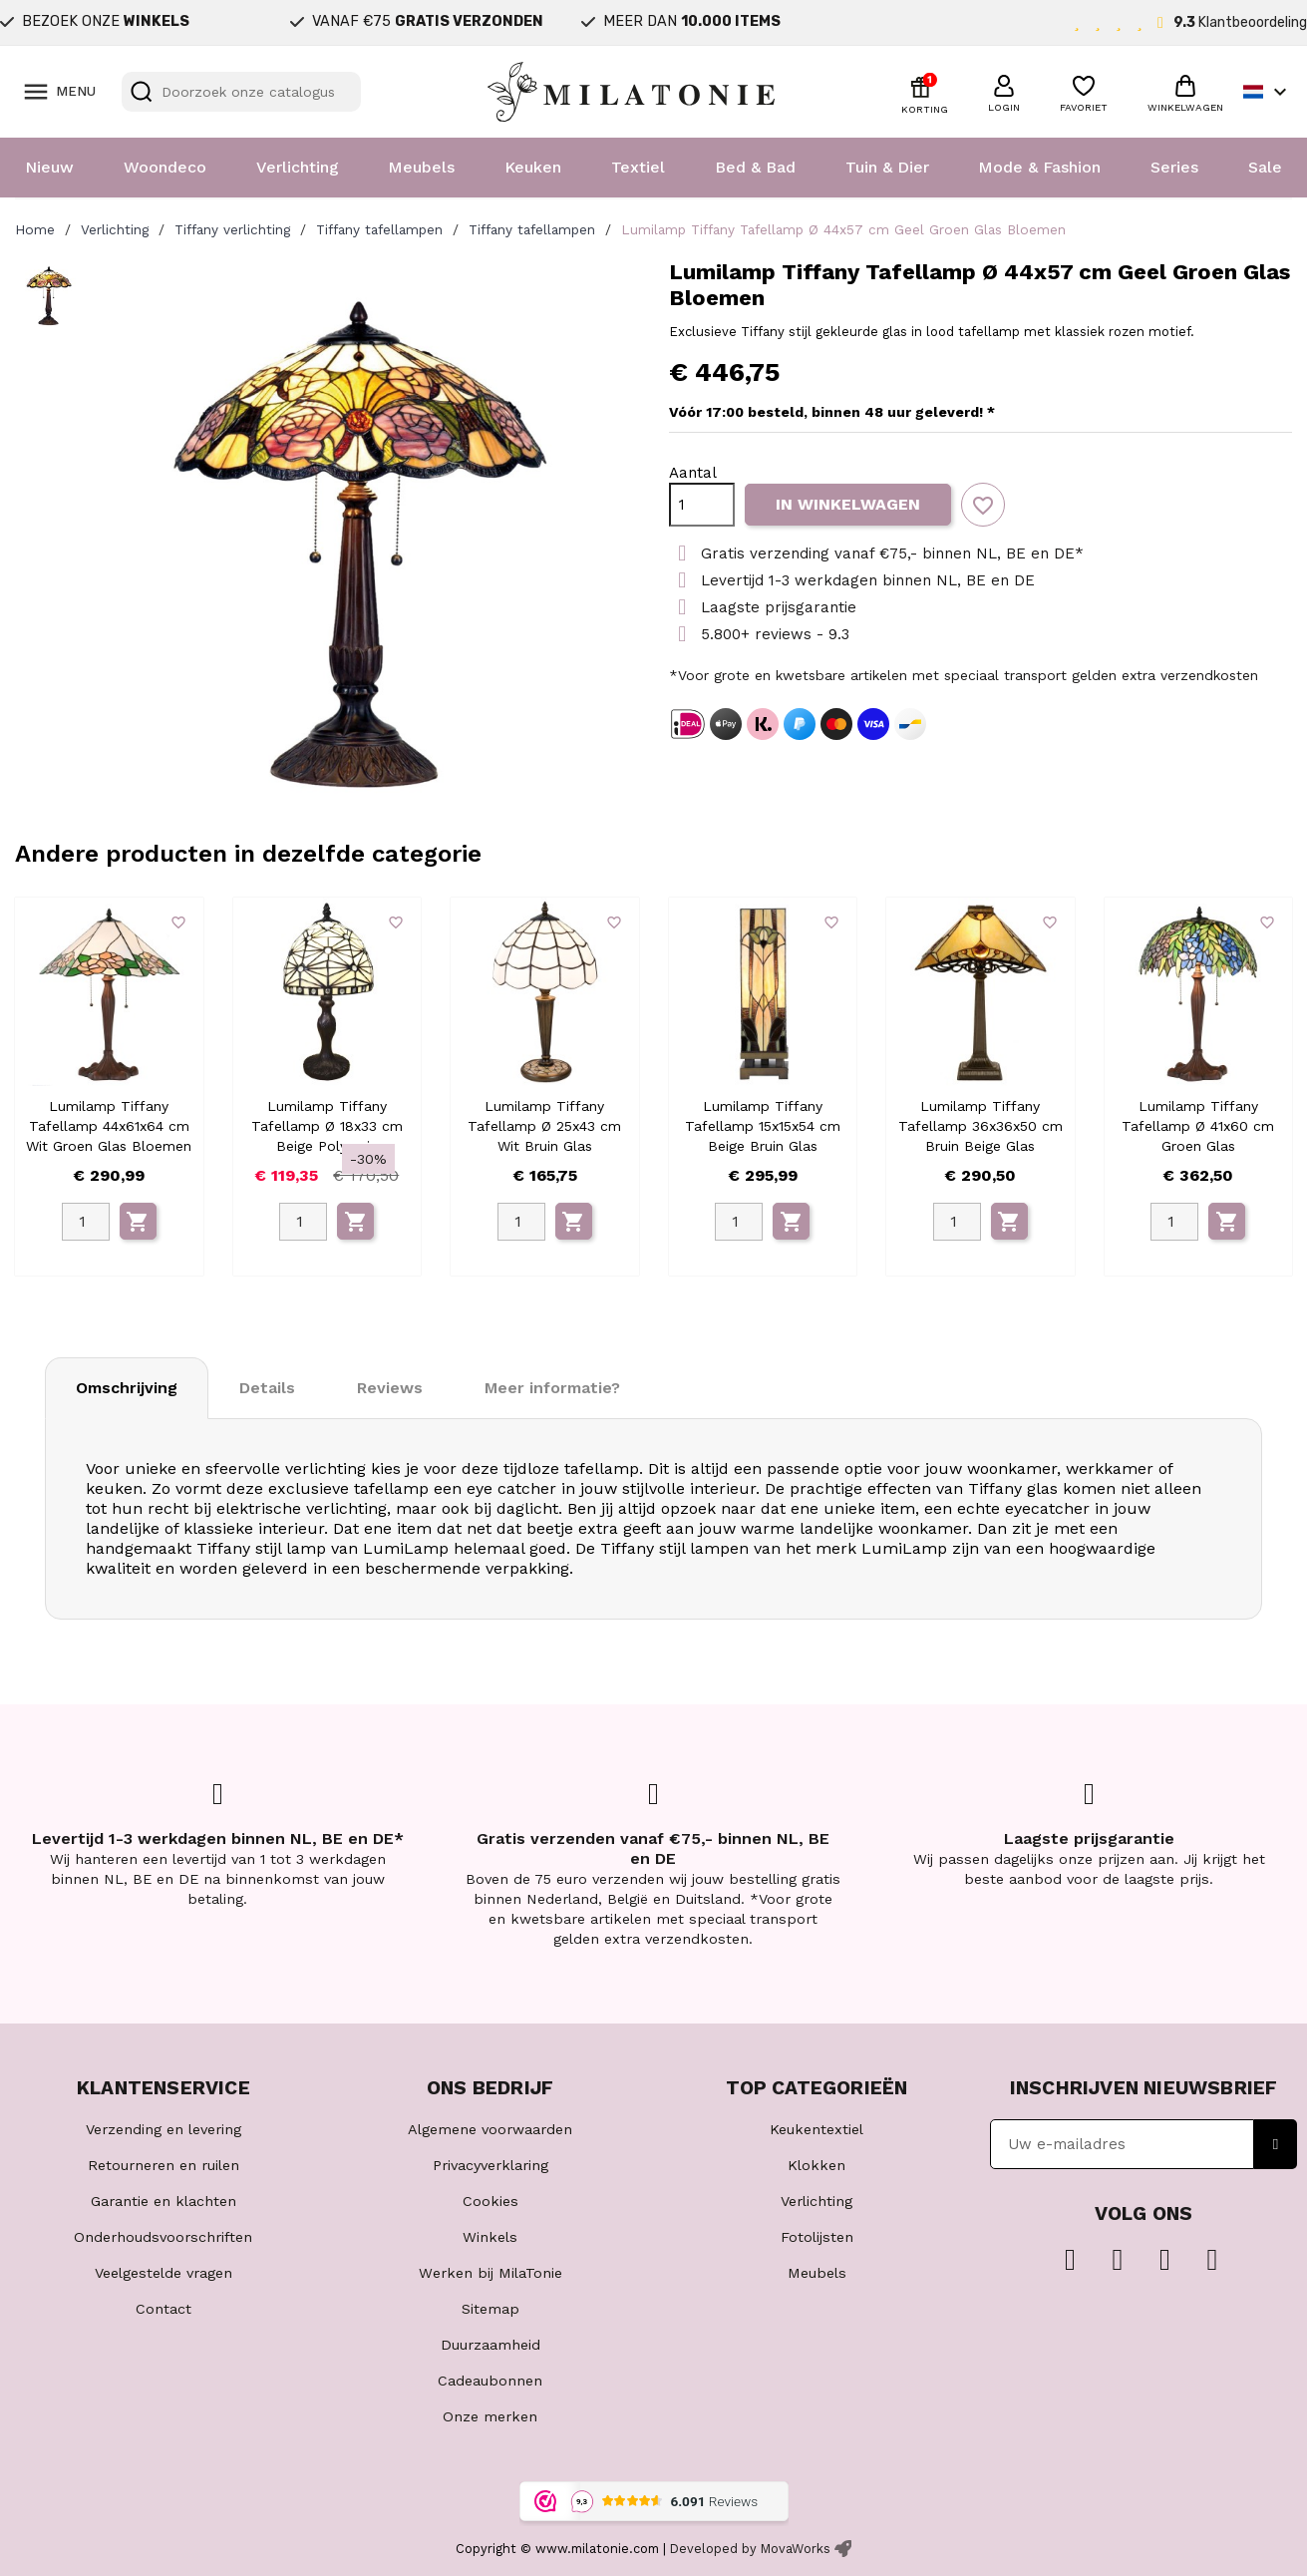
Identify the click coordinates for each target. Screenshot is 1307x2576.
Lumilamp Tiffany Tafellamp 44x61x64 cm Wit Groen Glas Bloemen (108, 1126)
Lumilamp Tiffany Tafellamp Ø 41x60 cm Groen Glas (1198, 1126)
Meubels (421, 167)
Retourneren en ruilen (163, 2165)
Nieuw (49, 167)
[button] (1004, 91)
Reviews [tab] (390, 1387)
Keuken (532, 167)
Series (1174, 167)
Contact (163, 2309)
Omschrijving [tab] (126, 1387)
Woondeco (165, 167)
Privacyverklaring (490, 2165)
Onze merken (490, 2416)
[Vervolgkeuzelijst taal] (1267, 92)
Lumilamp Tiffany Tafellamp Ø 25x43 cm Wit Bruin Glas (544, 1126)
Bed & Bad (755, 167)
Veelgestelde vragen (163, 2273)
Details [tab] (267, 1387)
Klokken (816, 2165)
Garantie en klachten (163, 2201)
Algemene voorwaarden (490, 2129)
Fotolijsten (817, 2237)
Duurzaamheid (490, 2345)
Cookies (490, 2201)
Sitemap (490, 2309)
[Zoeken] (241, 92)
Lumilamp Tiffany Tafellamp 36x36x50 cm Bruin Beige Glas (980, 1126)
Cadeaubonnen (490, 2381)
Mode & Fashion (1039, 167)
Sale (1265, 167)
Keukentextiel (816, 2129)
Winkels (490, 2237)
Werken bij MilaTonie (490, 2273)
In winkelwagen (848, 504)
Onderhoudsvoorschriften (163, 2237)
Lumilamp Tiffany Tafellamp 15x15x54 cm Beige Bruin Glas (762, 1126)
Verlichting (297, 167)
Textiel (638, 167)
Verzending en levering (163, 2129)
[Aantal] (702, 505)
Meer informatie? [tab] (552, 1387)
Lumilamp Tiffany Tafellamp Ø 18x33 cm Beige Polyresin (327, 1126)
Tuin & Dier (887, 167)
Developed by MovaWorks (750, 2548)
